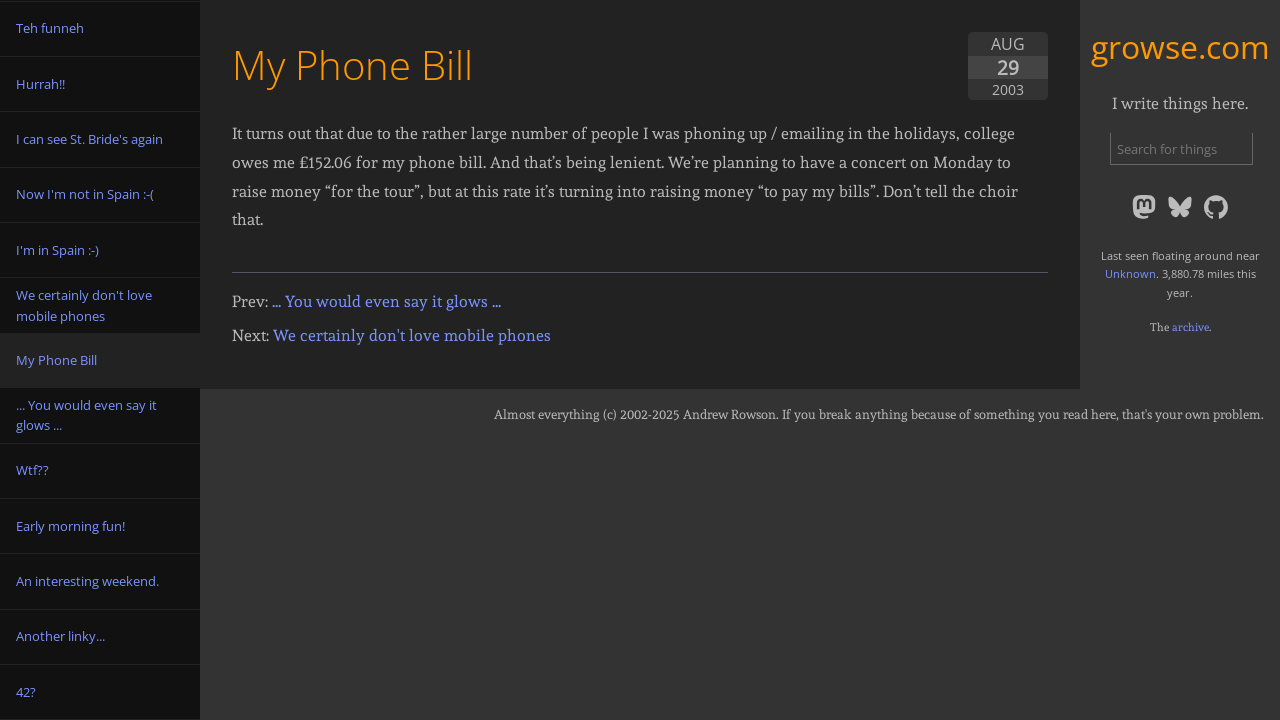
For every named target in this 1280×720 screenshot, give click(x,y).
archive (1190, 327)
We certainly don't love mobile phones (412, 335)
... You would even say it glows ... (386, 301)
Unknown (1130, 273)
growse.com (1180, 46)
